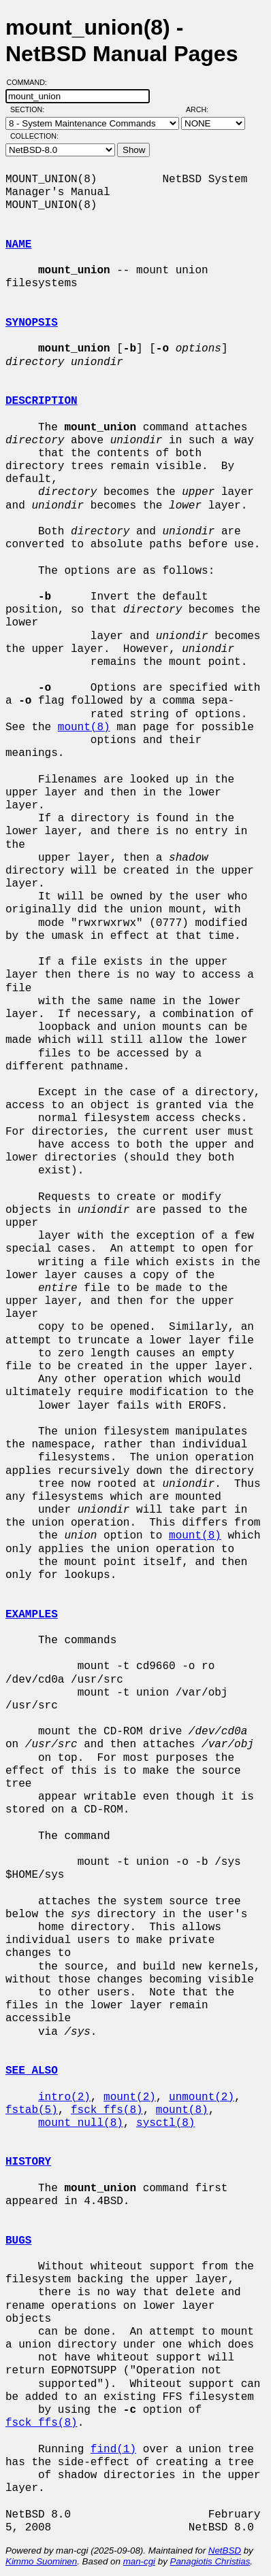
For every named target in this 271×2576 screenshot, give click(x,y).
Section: (30, 109)
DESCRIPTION (41, 401)
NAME (18, 244)
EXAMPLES (31, 1614)
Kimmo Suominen (41, 2561)
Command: (31, 82)
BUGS (18, 2240)
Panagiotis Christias (210, 2561)
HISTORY (28, 2161)
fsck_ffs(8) (107, 2110)
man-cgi (139, 2561)
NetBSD (224, 2550)
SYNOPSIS (31, 322)
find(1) (113, 2449)
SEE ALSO (31, 2070)
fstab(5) (31, 2110)
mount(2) (129, 2097)
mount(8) (84, 727)
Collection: (34, 136)
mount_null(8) (80, 2123)
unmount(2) (201, 2097)
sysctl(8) (165, 2123)
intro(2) (64, 2097)
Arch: (203, 109)
